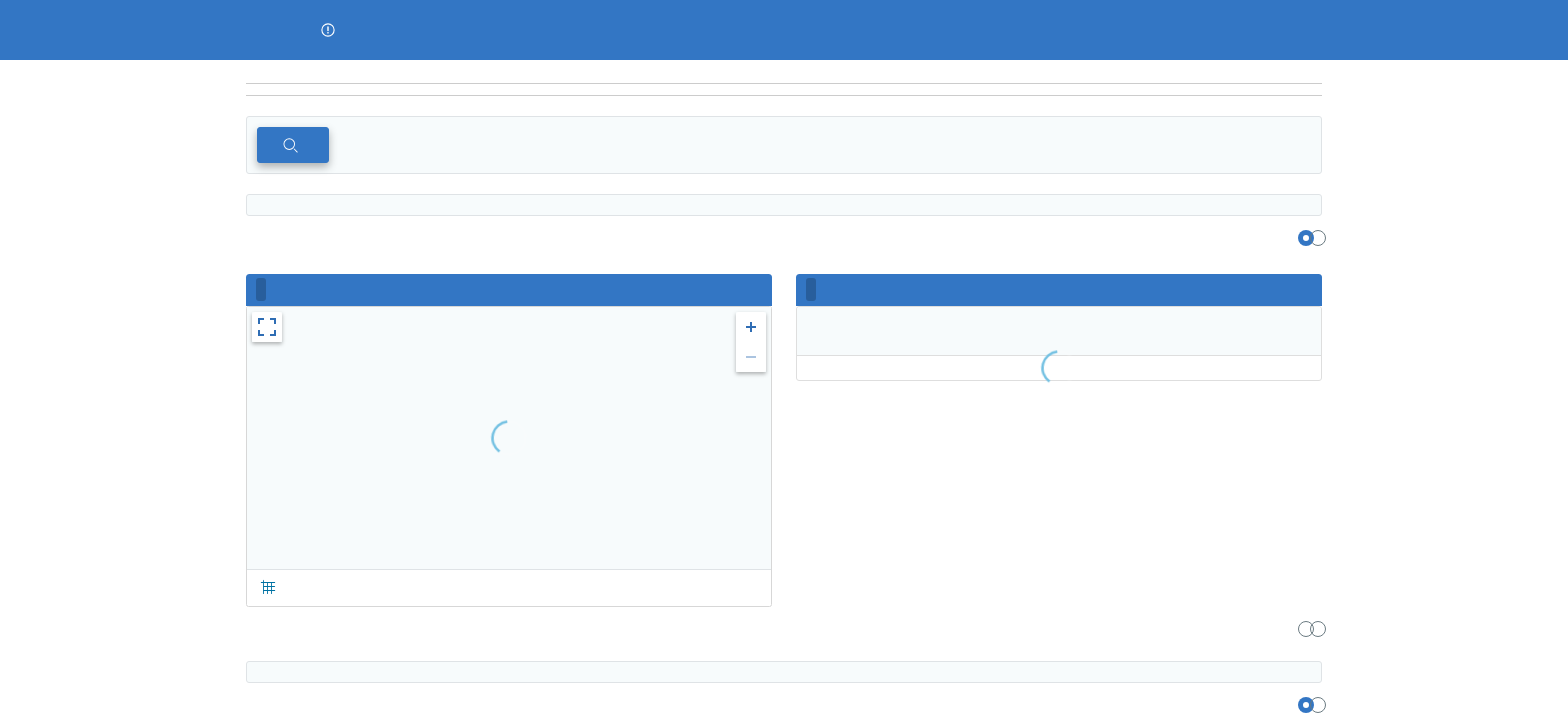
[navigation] (784, 90)
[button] (328, 30)
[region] (784, 72)
